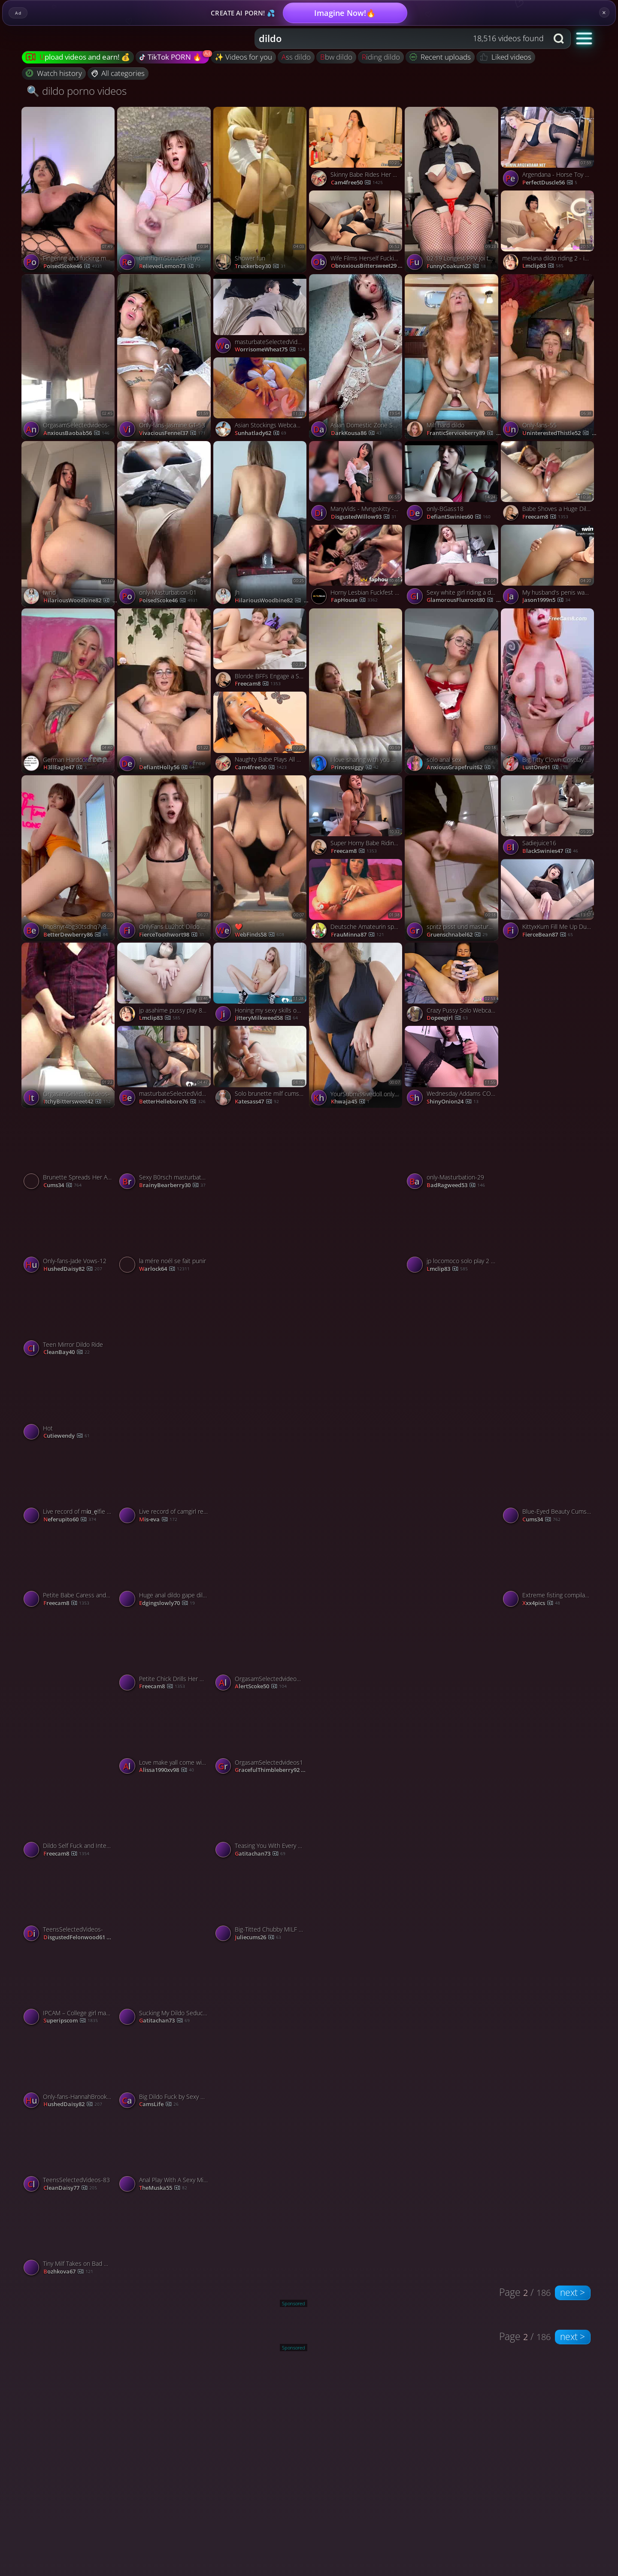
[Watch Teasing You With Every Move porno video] (261, 1820)
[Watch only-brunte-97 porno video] (549, 1025)
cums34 (62, 1185)
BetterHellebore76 (172, 1101)
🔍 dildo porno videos (77, 91)
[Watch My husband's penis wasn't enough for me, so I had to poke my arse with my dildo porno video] (549, 566)
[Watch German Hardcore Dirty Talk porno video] (69, 691)
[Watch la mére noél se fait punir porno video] (165, 1235)
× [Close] (604, 12)
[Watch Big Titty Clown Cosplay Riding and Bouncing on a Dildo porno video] (549, 691)
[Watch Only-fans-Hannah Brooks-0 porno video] (549, 1694)
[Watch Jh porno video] (261, 524)
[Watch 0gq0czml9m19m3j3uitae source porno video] (261, 1526)
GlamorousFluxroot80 (465, 600)
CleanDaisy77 (70, 2188)
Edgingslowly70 (167, 1603)
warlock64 (164, 1269)
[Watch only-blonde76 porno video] (357, 1526)
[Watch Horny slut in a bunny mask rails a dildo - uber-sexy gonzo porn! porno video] (452, 2028)
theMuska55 (163, 2188)
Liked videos (505, 57)
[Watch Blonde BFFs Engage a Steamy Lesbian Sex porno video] (261, 650)
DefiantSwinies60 (459, 517)
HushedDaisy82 (72, 1269)
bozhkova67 (68, 2271)
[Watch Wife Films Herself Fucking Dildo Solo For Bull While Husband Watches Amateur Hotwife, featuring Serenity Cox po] (357, 232)
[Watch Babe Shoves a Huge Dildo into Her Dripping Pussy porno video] (549, 483)
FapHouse (354, 600)
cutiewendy (66, 1436)
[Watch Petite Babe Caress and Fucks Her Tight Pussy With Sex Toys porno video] (69, 1569)
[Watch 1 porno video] (165, 691)
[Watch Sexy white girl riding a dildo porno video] (452, 566)
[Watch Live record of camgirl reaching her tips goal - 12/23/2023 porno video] (165, 1485)
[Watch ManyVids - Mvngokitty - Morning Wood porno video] (357, 483)
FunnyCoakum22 (456, 266)
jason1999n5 (546, 600)
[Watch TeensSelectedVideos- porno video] (69, 1903)
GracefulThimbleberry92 (273, 1770)
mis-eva (158, 1519)
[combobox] (401, 38)
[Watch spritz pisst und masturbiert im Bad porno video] (452, 858)
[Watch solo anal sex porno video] (452, 691)
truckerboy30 (260, 266)
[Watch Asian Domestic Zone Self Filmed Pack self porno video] (357, 357)
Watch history (54, 73)
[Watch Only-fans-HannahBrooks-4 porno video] (69, 2071)
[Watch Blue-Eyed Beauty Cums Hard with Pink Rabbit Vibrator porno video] (549, 1485)
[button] (584, 37)
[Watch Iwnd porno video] (69, 524)
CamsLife (159, 2104)
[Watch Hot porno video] (69, 1402)
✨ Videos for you (243, 57)
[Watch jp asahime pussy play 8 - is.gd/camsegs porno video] (165, 984)
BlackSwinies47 (550, 851)
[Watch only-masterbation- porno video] (261, 2028)
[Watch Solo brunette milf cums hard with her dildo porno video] (261, 1068)
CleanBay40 (66, 1352)
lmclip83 (542, 266)
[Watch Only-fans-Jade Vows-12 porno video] (69, 1235)
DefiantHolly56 (166, 767)
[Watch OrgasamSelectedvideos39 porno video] (261, 1653)
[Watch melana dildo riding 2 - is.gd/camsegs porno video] (549, 232)
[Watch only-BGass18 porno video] (452, 483)
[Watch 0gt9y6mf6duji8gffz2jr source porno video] (549, 1192)
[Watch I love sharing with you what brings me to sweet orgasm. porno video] (357, 691)
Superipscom (70, 2020)
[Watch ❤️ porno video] (261, 858)
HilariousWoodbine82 (80, 600)
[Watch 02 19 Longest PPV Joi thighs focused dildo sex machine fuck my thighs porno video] (452, 189)
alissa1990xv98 (166, 1770)
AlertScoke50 (261, 1686)
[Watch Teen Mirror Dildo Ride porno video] (69, 1319)
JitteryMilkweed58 (266, 1018)
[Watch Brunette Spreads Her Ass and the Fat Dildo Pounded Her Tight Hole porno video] (69, 1151)
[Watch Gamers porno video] (261, 1192)
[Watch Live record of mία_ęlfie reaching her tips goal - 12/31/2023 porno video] (69, 1485)
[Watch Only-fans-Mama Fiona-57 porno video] (261, 1359)
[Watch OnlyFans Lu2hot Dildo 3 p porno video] (165, 858)
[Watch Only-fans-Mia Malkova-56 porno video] (69, 1694)
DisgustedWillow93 (364, 517)
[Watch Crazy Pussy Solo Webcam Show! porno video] (452, 984)
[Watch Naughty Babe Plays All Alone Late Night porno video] (261, 733)
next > (572, 2292)
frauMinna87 (357, 934)
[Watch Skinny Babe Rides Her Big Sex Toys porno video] (357, 148)
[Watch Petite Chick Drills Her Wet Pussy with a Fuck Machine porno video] (165, 1653)
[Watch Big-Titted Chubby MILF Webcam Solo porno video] (261, 1903)
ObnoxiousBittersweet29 (369, 266)
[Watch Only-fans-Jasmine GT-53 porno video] (165, 357)
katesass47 (257, 1101)
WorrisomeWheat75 (270, 349)
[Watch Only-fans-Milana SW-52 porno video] (452, 1861)
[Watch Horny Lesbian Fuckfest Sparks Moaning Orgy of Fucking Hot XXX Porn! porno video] (357, 566)
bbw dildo (336, 57)
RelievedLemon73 (169, 266)
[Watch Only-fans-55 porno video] (549, 357)
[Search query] (395, 38)
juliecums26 (258, 1937)
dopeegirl (447, 1018)
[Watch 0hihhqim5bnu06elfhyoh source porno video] (165, 189)
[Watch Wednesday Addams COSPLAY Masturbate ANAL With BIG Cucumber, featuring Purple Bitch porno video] (452, 1068)
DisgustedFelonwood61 (81, 1937)
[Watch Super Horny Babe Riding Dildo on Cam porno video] (357, 817)
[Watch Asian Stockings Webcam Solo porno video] (261, 399)
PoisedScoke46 (72, 266)
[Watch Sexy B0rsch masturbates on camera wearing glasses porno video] (165, 1151)
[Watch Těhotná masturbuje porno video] (357, 1861)
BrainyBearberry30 (172, 1185)
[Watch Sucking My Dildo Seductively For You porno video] (165, 1987)
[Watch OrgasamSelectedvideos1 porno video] (261, 1736)
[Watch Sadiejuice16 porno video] (549, 817)
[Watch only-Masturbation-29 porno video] (452, 1151)
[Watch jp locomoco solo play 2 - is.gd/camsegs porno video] (452, 1235)
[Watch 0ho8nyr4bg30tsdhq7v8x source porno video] (69, 858)
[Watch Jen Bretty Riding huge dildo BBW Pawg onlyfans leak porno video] (549, 1861)
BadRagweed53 (456, 1185)
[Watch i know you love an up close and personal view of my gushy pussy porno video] (357, 2028)
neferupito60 (69, 1519)
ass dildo (296, 57)
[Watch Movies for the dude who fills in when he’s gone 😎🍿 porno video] (357, 1694)
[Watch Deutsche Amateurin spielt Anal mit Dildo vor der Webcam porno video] (357, 901)
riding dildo (381, 57)
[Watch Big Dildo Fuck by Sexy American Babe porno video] (165, 2071)
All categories (118, 73)
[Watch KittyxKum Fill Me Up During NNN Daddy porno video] (549, 901)
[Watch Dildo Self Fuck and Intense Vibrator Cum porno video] (69, 1820)
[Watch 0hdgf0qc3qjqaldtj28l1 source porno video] (549, 1359)
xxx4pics (541, 1603)
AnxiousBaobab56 (76, 433)
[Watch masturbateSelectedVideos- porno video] (261, 316)
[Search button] (559, 38)
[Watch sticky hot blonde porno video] (452, 1694)
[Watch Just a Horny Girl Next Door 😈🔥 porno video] (165, 1861)
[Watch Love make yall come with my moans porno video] (165, 1736)
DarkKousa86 (356, 433)
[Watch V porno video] (452, 1359)
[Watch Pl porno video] (357, 1192)
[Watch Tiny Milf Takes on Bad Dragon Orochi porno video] (69, 2238)
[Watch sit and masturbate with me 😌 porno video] (452, 1526)
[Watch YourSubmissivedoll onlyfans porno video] (357, 1025)
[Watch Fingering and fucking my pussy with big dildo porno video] (69, 189)
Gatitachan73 (260, 1853)
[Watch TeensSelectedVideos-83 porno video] (69, 2154)
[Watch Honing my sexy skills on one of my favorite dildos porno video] (261, 984)
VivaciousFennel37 (172, 433)
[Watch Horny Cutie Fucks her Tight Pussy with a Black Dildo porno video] (165, 1359)
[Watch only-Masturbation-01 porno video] (165, 524)
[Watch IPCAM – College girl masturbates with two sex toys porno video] (69, 1987)
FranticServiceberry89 (464, 433)
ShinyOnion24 (453, 1101)
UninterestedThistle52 (559, 433)
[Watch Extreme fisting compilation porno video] (549, 1569)
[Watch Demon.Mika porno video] (357, 1359)
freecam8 (545, 517)
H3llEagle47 (65, 767)
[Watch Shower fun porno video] (261, 189)
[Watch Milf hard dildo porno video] (452, 357)
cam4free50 (357, 182)
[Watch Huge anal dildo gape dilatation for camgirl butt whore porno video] (165, 1569)
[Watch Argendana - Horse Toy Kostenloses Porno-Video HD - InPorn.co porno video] (549, 148)
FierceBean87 (547, 934)
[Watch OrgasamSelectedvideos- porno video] (69, 357)
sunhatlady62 (260, 433)
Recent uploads (440, 57)
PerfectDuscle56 (549, 182)
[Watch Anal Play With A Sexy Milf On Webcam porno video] (165, 2154)
